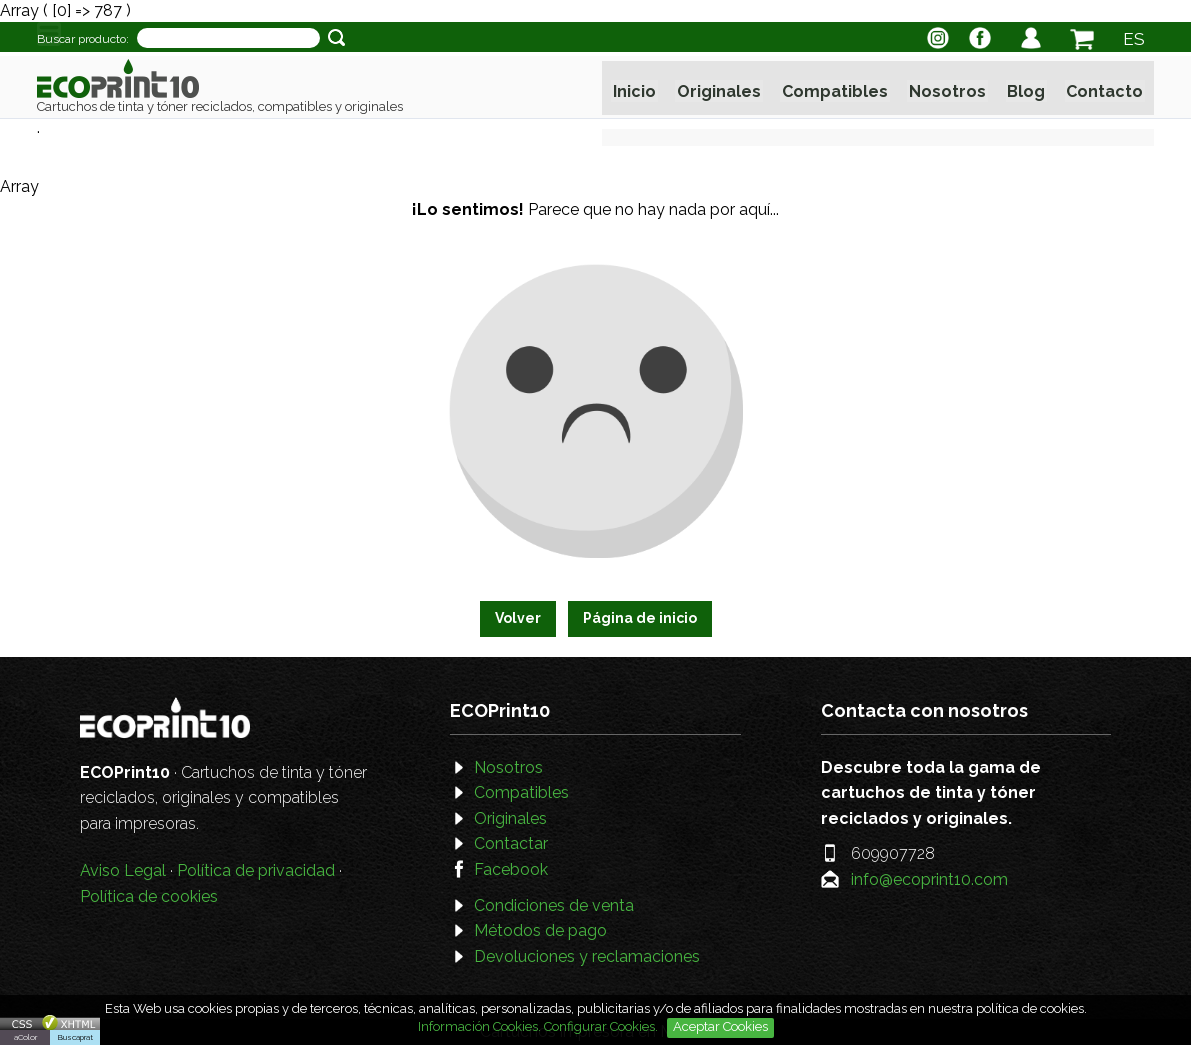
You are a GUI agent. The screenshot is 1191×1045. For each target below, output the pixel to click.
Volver (518, 618)
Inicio (637, 88)
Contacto (1102, 88)
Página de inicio (640, 618)
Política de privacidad (256, 870)
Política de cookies (149, 896)
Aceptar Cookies (720, 1026)
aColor (25, 1037)
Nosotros (947, 88)
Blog (1025, 88)
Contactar (511, 843)
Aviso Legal (123, 870)
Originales (721, 88)
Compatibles (836, 88)
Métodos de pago (540, 930)
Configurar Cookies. (602, 1026)
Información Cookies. (479, 1026)
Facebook (511, 869)
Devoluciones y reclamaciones (587, 956)
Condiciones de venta (554, 905)
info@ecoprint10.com (929, 879)
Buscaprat (75, 1037)
